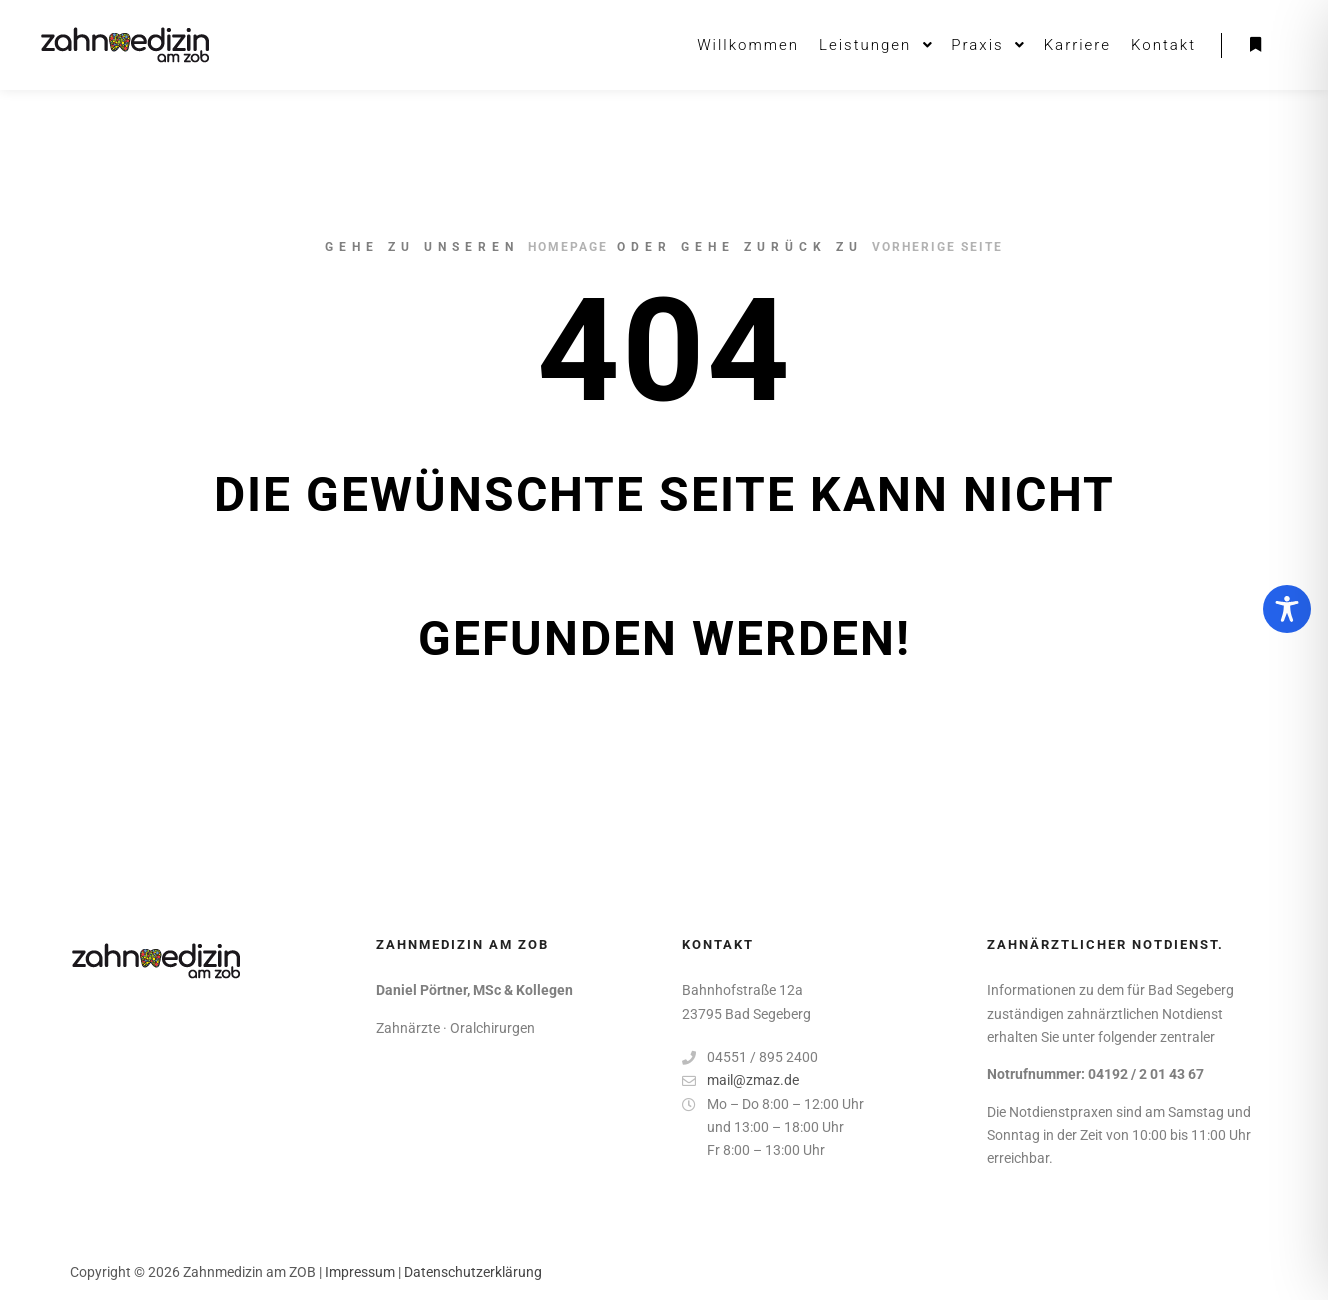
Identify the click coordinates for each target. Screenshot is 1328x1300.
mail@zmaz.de (740, 1080)
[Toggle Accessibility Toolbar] (1287, 609)
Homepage (568, 247)
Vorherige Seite (937, 247)
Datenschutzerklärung (473, 1272)
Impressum (360, 1272)
